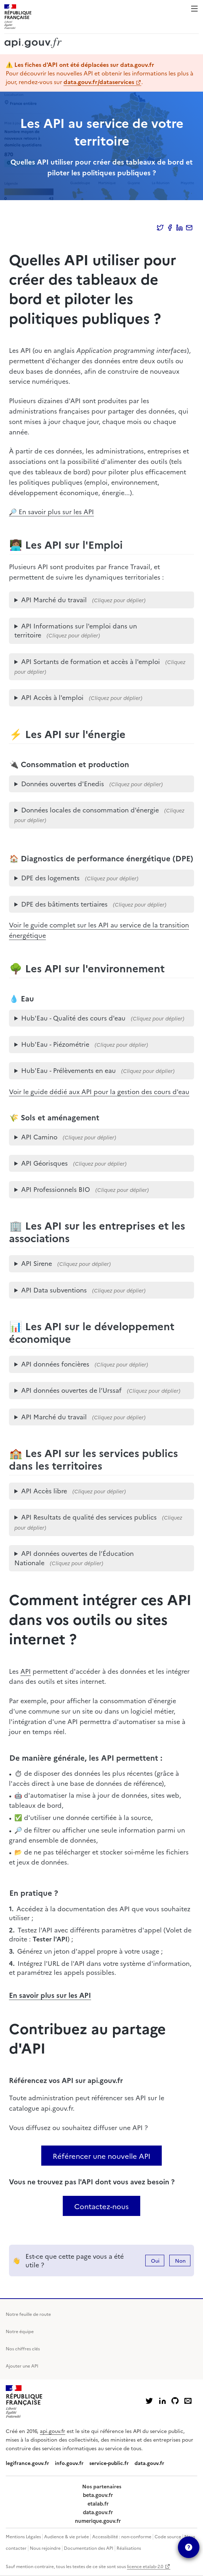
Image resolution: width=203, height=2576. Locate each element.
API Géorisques (44, 1162)
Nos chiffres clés (23, 2348)
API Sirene (36, 1263)
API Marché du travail (54, 599)
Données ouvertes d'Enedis (62, 783)
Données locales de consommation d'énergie (90, 809)
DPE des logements (50, 877)
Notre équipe (20, 2331)
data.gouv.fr (149, 2462)
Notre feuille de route (28, 2314)
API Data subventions (54, 1289)
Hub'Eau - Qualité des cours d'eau (73, 1017)
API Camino (39, 1136)
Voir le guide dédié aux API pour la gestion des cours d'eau (99, 1091)
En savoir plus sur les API (50, 1995)
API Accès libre (44, 1490)
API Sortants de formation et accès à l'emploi (90, 661)
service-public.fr (109, 2462)
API (25, 1671)
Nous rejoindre (45, 2548)
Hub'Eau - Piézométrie (55, 1044)
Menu (194, 8)
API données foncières (55, 1363)
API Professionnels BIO (55, 1189)
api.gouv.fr (52, 2430)
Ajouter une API (22, 2366)
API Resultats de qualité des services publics (89, 1516)
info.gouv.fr (69, 2462)
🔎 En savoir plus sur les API (51, 511)
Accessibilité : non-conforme (121, 2536)
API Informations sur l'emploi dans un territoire (75, 630)
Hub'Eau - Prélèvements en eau (68, 1070)
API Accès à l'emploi (52, 697)
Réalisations (129, 2548)
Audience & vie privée (66, 2536)
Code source (168, 2536)
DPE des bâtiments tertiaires (64, 903)
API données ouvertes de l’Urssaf (71, 1390)
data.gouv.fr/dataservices (98, 82)
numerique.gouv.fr (98, 2520)
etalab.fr (98, 2503)
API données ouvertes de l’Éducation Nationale (74, 1558)
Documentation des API (88, 2548)
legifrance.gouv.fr (27, 2462)
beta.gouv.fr (98, 2494)
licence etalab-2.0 (145, 2566)
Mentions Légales (23, 2536)
